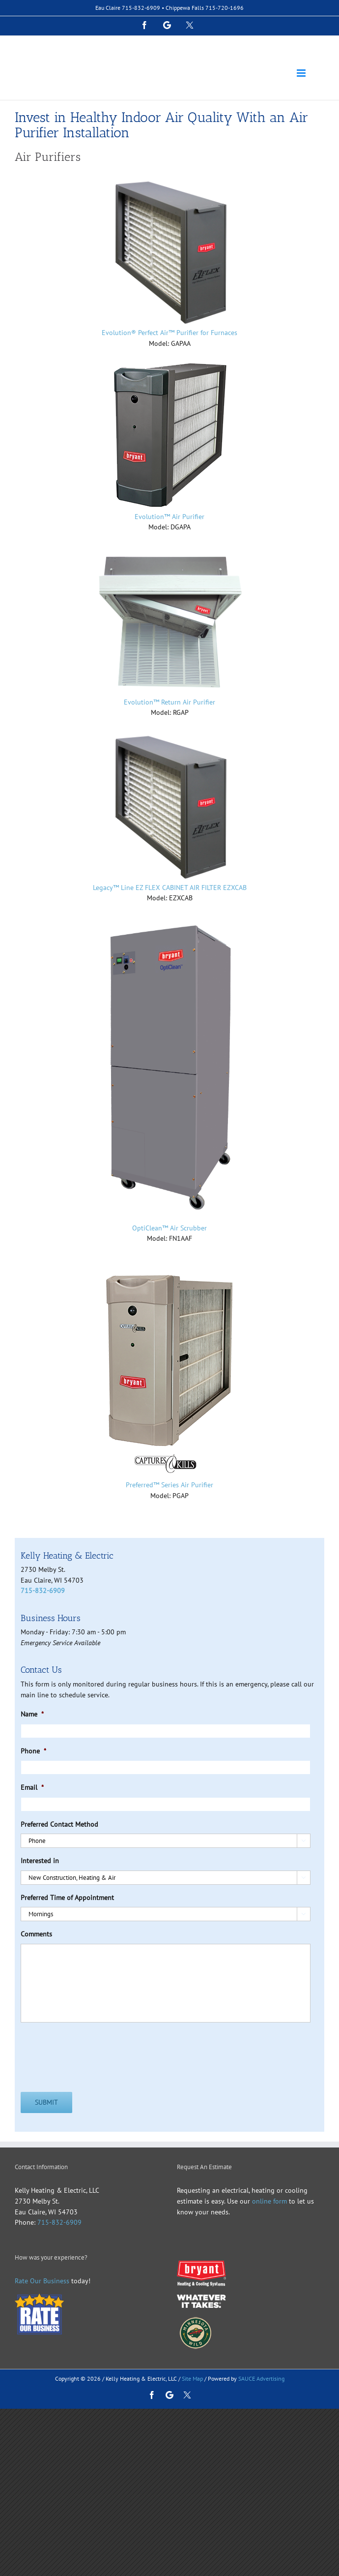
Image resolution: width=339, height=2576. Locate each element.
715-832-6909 (141, 7)
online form (268, 2201)
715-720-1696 (224, 7)
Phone (33, 1751)
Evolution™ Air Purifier (169, 516)
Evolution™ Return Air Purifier (169, 702)
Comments (36, 1934)
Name (32, 1714)
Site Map (192, 2378)
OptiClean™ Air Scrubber (169, 1228)
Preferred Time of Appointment (67, 1897)
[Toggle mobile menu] (302, 73)
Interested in (40, 1860)
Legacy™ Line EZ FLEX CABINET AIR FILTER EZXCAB (170, 887)
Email (32, 1787)
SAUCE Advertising (261, 2378)
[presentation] (95, 2049)
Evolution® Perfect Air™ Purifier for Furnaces (169, 332)
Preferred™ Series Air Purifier (169, 1484)
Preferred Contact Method (59, 1824)
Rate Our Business (42, 2280)
